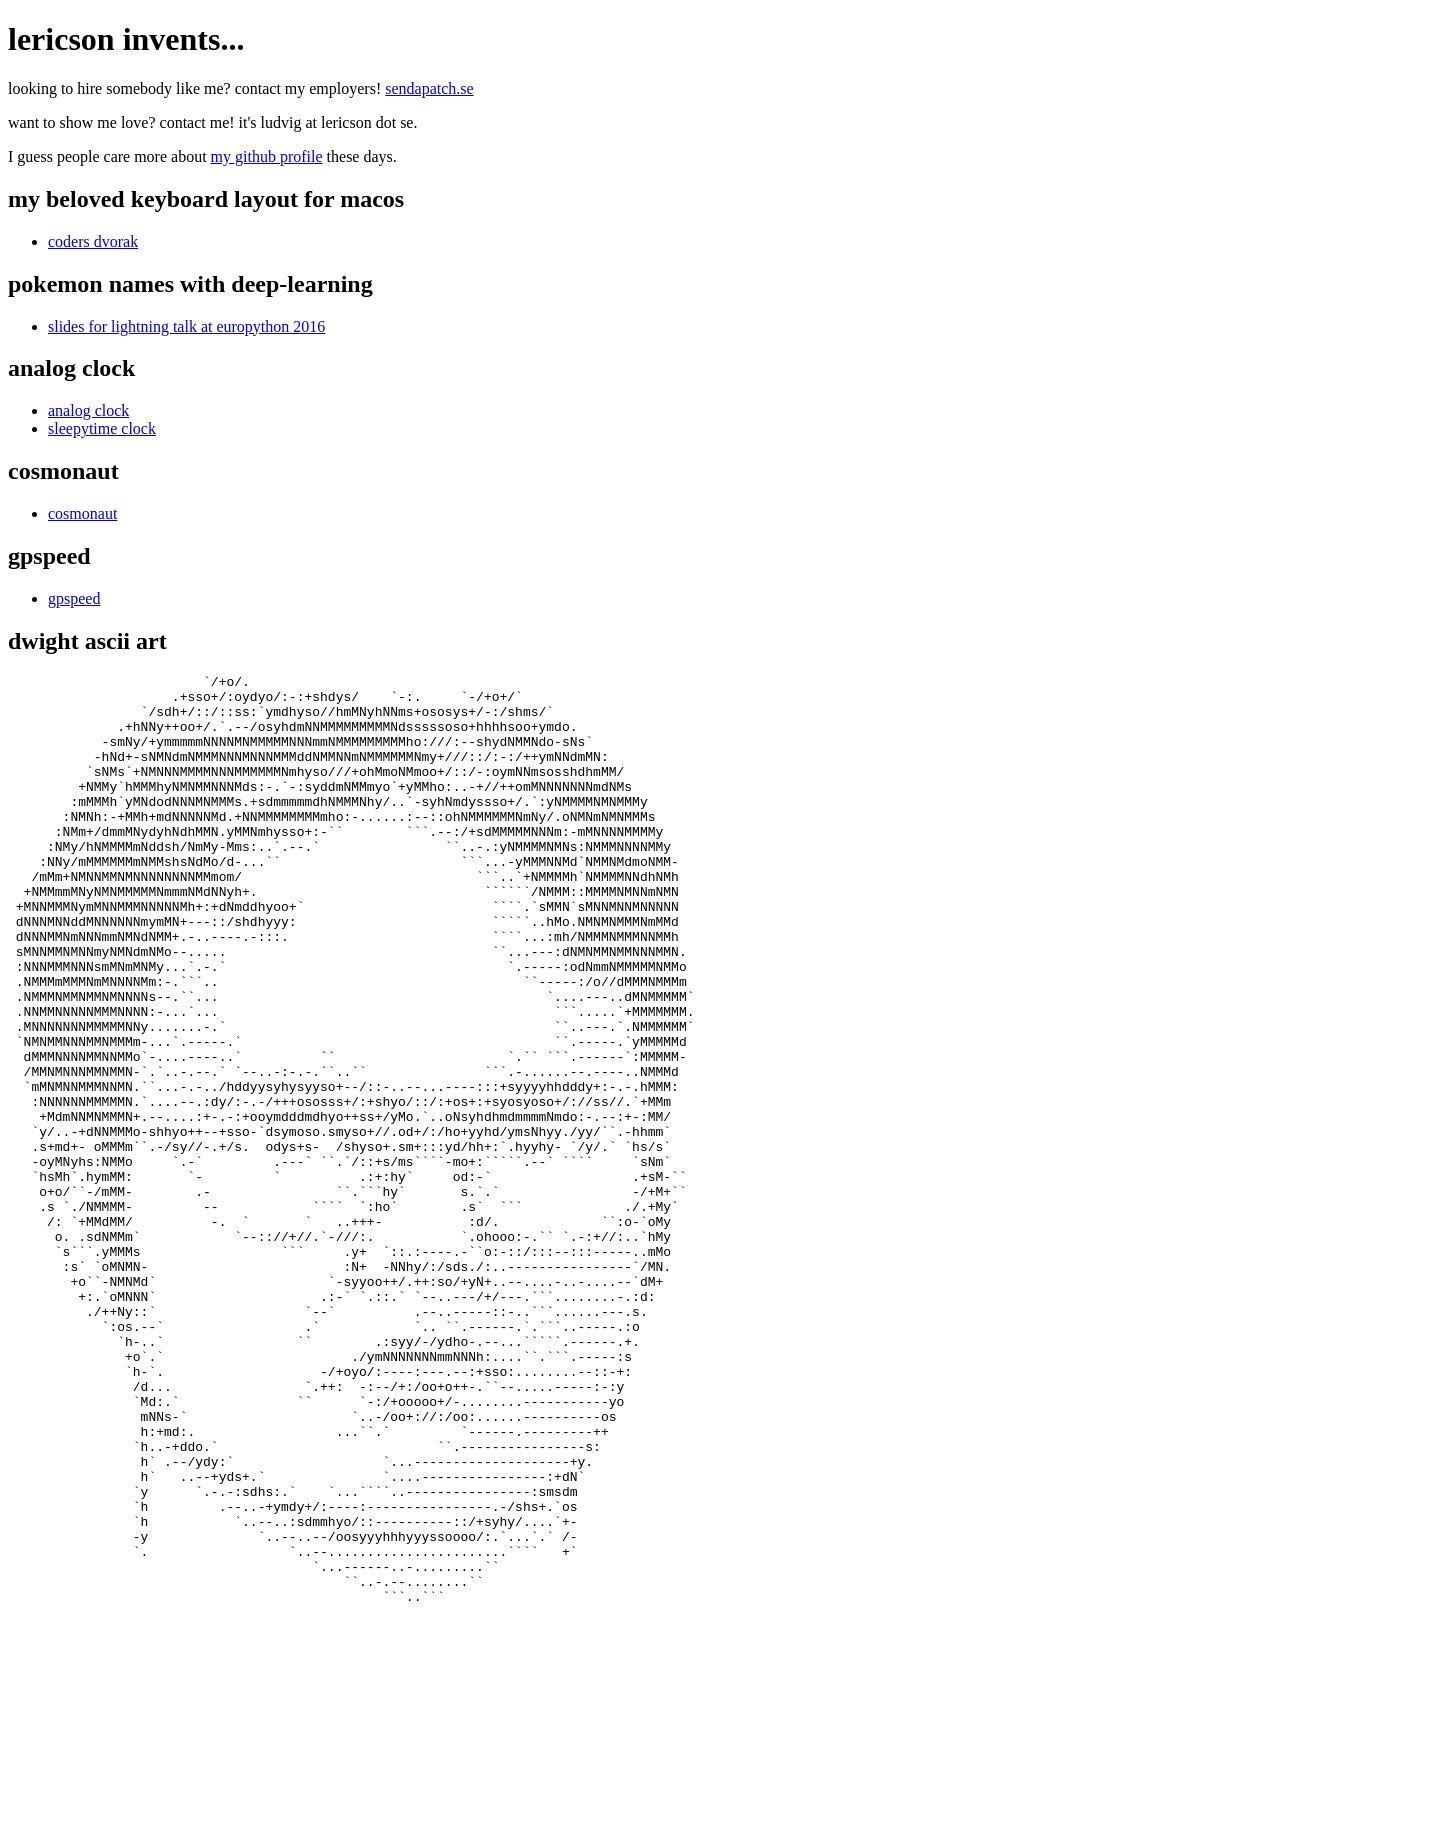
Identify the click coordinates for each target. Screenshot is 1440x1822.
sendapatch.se (429, 88)
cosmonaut (82, 513)
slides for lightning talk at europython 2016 (186, 326)
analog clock (88, 410)
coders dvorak (93, 241)
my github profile (267, 156)
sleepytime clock (102, 428)
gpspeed (74, 598)
